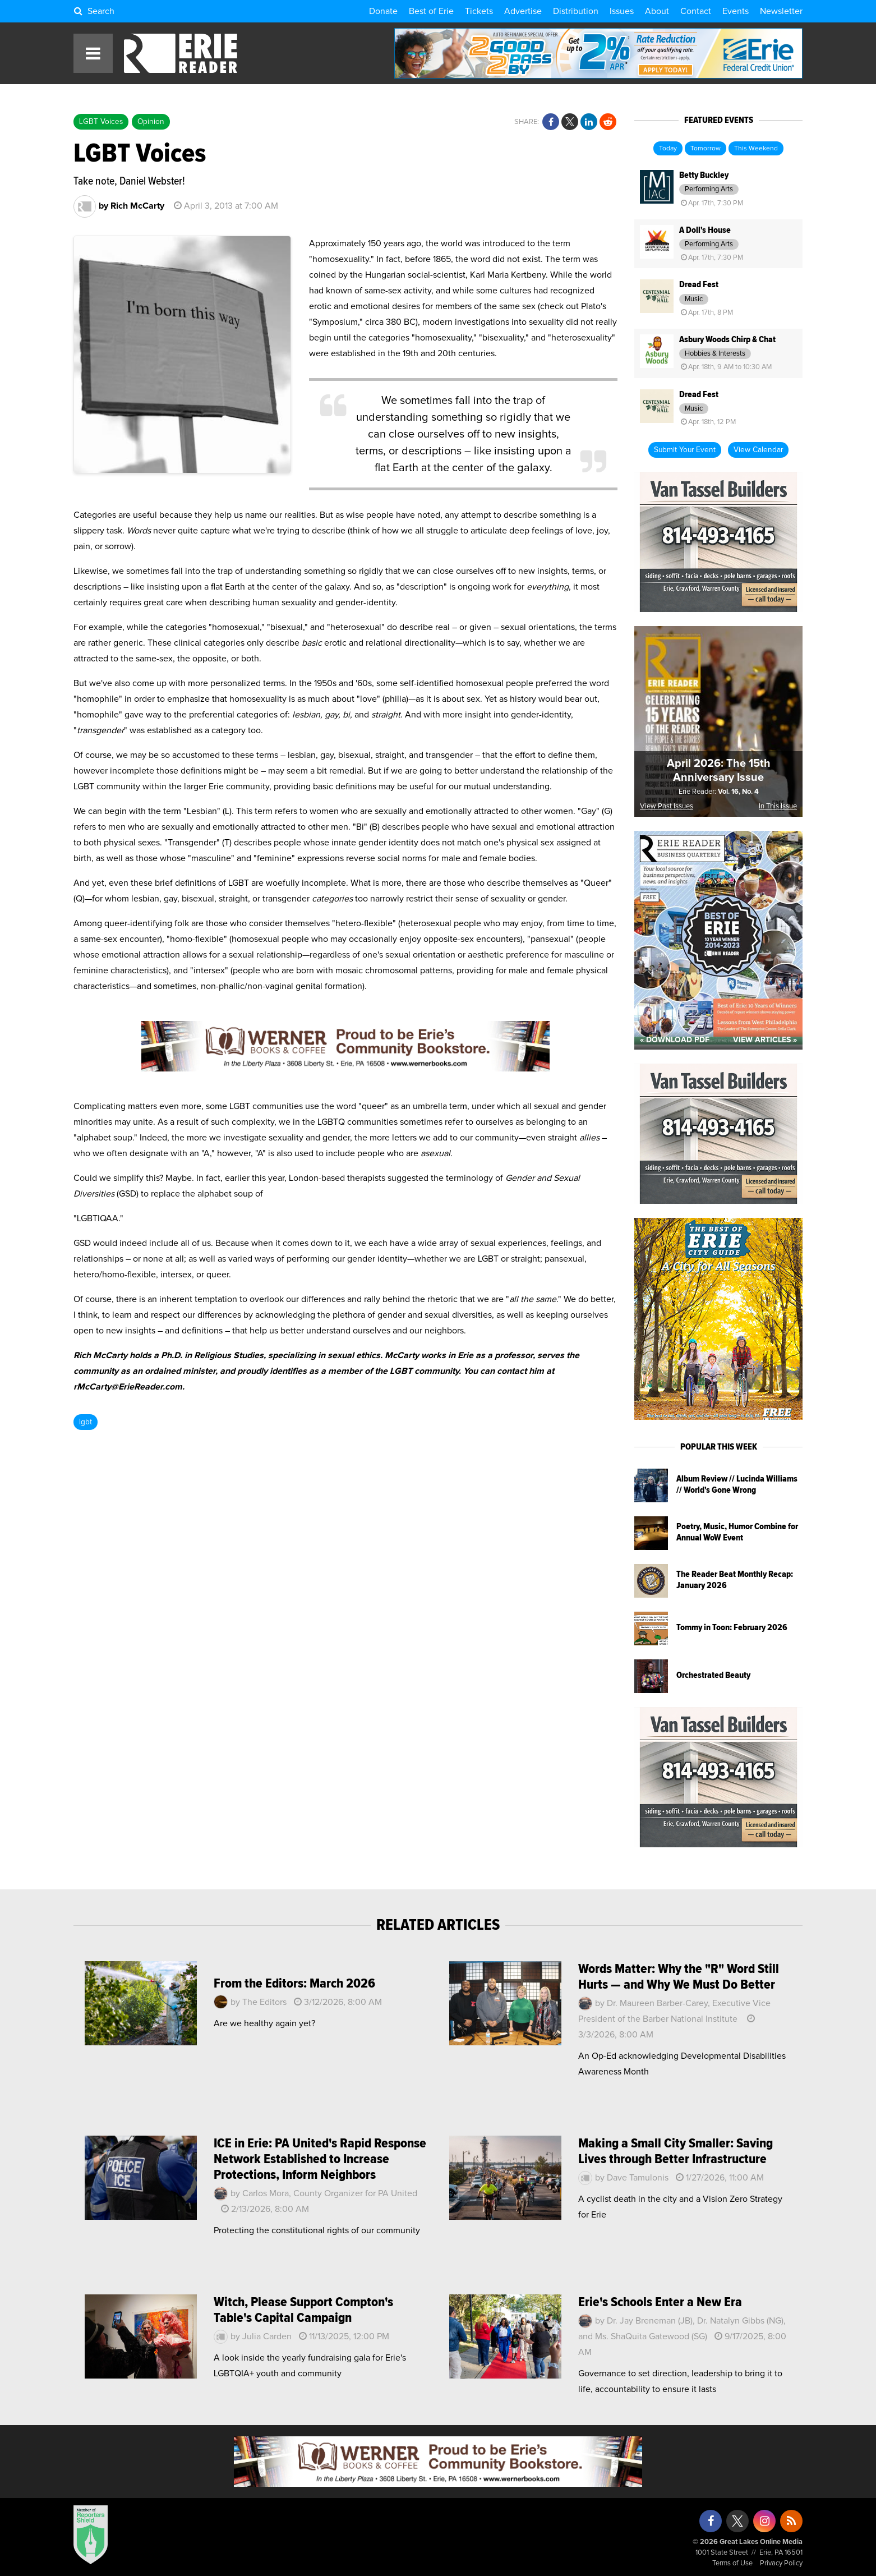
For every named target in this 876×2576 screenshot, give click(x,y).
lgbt (85, 1422)
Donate (383, 11)
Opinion (150, 122)
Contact (695, 11)
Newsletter (781, 11)
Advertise (523, 11)
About (657, 11)
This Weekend (756, 148)
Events (735, 11)
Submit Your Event (685, 450)
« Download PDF (674, 1040)
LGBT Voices (101, 122)
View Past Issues (666, 806)
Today (668, 148)
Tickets (479, 11)
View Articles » (765, 1040)
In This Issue (778, 806)
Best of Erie (431, 11)
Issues (622, 11)
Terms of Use (732, 2563)
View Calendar (758, 450)
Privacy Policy (781, 2563)
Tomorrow (705, 148)
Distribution (575, 11)
